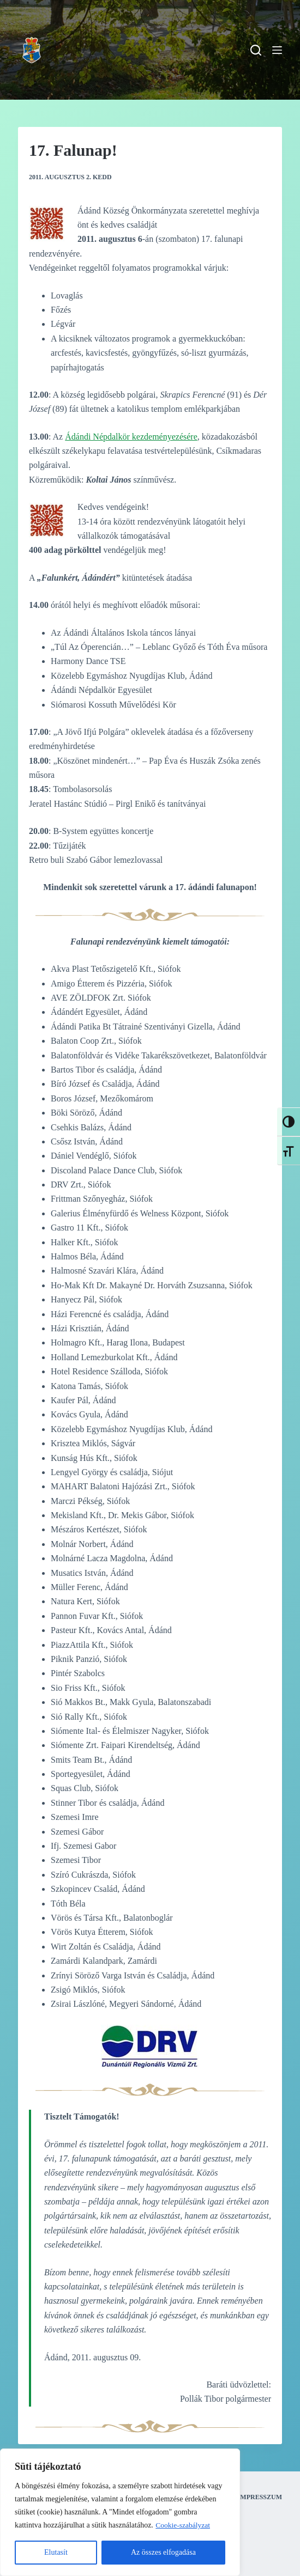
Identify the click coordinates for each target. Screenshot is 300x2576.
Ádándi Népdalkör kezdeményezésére (131, 436)
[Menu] (277, 50)
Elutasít (56, 2552)
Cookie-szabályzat (183, 2525)
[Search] (255, 50)
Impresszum (260, 2497)
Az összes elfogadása (163, 2552)
